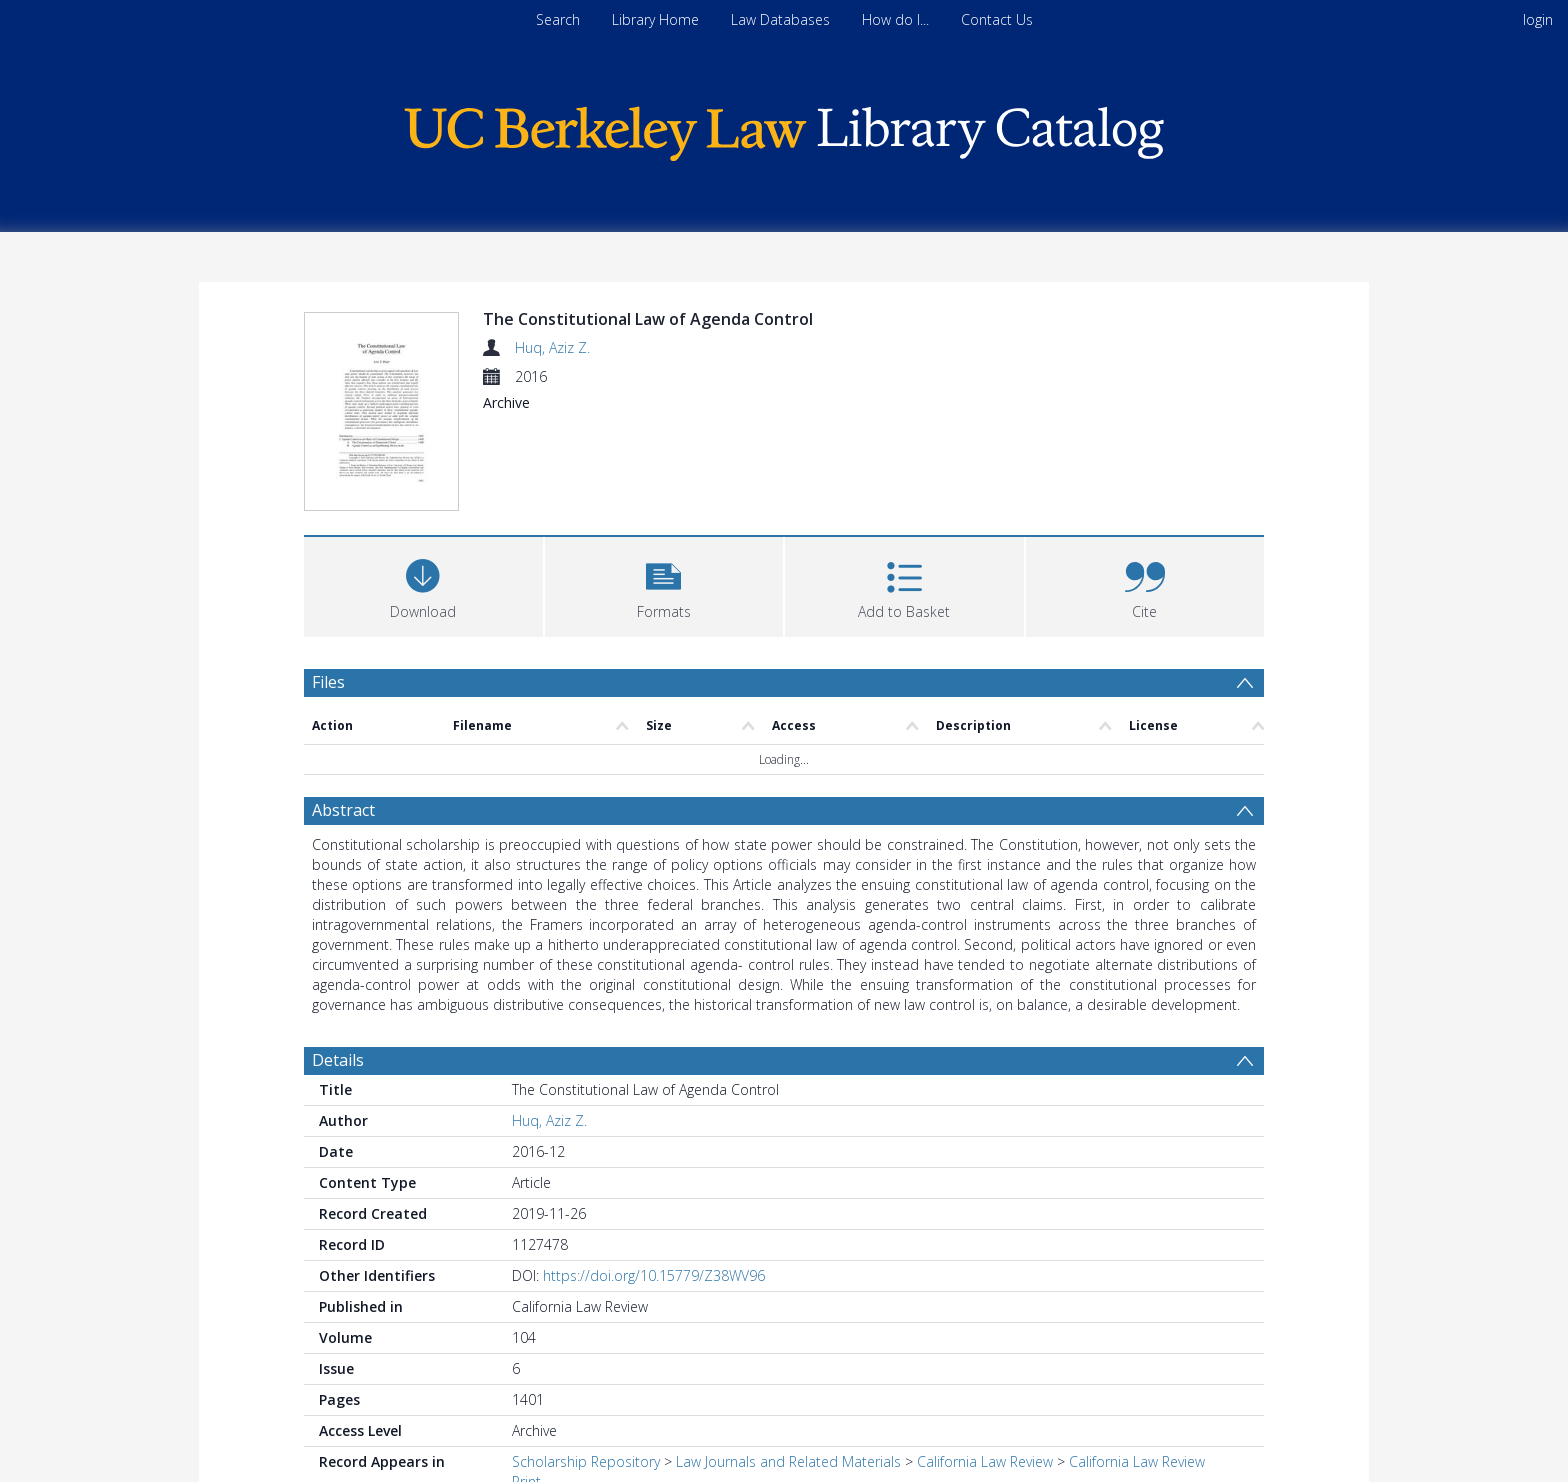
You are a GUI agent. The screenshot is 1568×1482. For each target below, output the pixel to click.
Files (328, 685)
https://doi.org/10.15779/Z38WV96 (654, 1278)
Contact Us (997, 19)
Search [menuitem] (558, 19)
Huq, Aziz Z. (552, 347)
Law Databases (780, 19)
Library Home (655, 19)
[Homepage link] (784, 128)
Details (338, 1063)
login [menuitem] (1538, 19)
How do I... (895, 19)
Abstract (343, 813)
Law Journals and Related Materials (788, 1464)
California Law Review (985, 1464)
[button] (664, 587)
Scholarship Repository (586, 1464)
